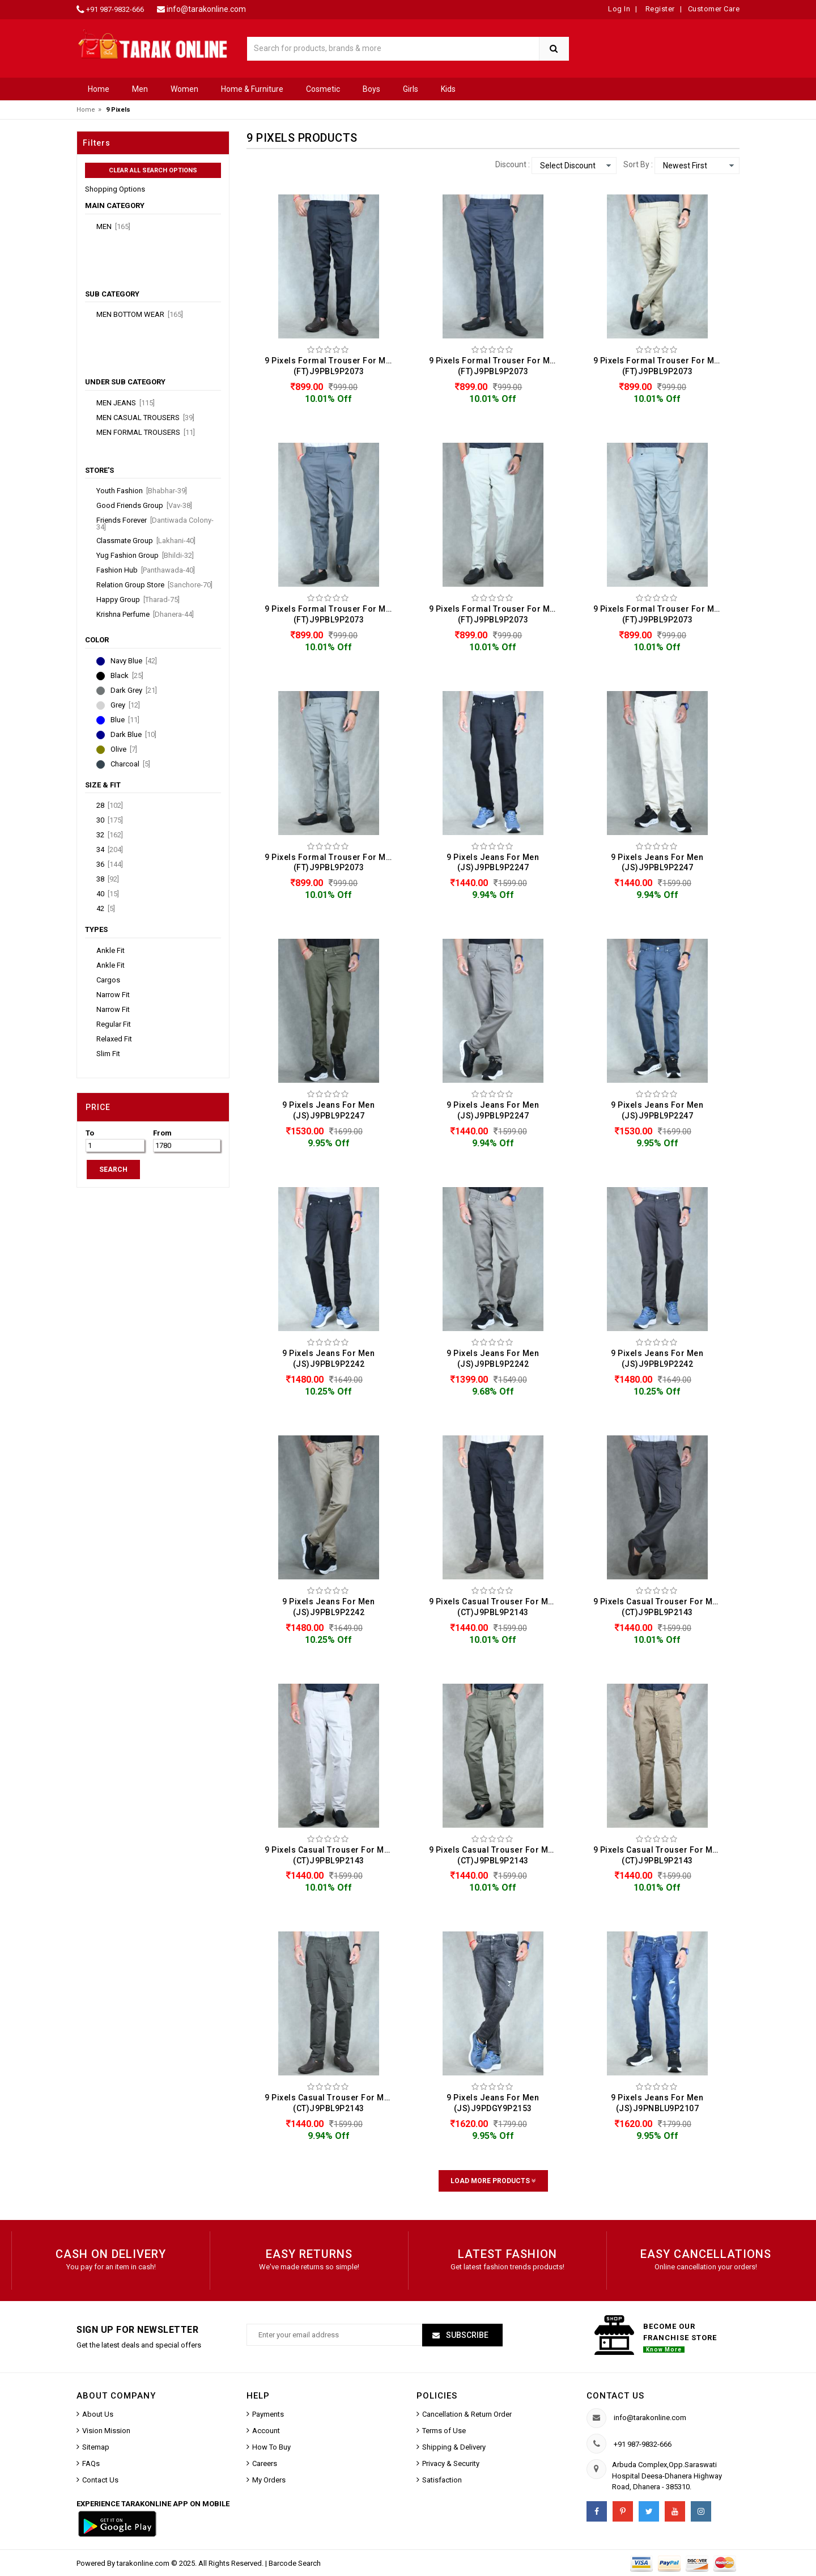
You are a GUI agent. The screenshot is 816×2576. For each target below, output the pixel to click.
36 (109, 864)
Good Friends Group (144, 505)
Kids (448, 89)
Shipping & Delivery (454, 2447)
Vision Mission (106, 2430)
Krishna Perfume (145, 614)
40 (107, 894)
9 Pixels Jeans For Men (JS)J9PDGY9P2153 (493, 2103)
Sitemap (95, 2447)
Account (266, 2430)
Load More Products (493, 2181)
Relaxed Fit (114, 1039)
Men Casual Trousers (145, 417)
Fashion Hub (145, 570)
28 (109, 805)
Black (126, 675)
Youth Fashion (141, 491)
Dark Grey (133, 690)
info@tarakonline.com (206, 9)
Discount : (512, 164)
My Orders (269, 2480)
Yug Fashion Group (145, 555)
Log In (619, 9)
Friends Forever (155, 524)
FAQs (91, 2463)
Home (98, 89)
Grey (125, 705)
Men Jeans (125, 403)
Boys (371, 89)
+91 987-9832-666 (115, 9)
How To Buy (271, 2447)
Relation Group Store (154, 585)
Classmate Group (146, 540)
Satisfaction (442, 2480)
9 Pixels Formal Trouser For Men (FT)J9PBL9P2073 (330, 366)
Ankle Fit (110, 950)
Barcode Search (295, 2563)
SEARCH (113, 1169)
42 (105, 908)
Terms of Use (444, 2430)
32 (109, 835)
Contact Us (100, 2480)
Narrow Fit (113, 995)
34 (109, 849)
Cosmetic (323, 89)
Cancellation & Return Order (467, 2414)
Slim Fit (108, 1053)
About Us (97, 2414)
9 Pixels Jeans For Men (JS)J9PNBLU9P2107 (657, 2103)
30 (109, 820)
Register (659, 9)
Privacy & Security (450, 2463)
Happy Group (138, 599)
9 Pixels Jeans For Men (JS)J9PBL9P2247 (493, 862)
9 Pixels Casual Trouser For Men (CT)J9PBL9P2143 (493, 1607)
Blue (124, 720)
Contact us (615, 2396)
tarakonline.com (144, 2563)
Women (184, 89)
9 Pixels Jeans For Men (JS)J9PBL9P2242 (328, 1358)
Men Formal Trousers (145, 432)
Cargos (108, 980)
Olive (123, 749)
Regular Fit (113, 1024)
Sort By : (638, 164)
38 (107, 879)
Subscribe (466, 2335)
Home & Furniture (252, 89)
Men (140, 89)
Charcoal (130, 764)
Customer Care (714, 9)
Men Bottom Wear (139, 314)
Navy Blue (133, 661)
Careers (264, 2463)
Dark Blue (133, 734)
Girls (410, 89)
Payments (268, 2414)
